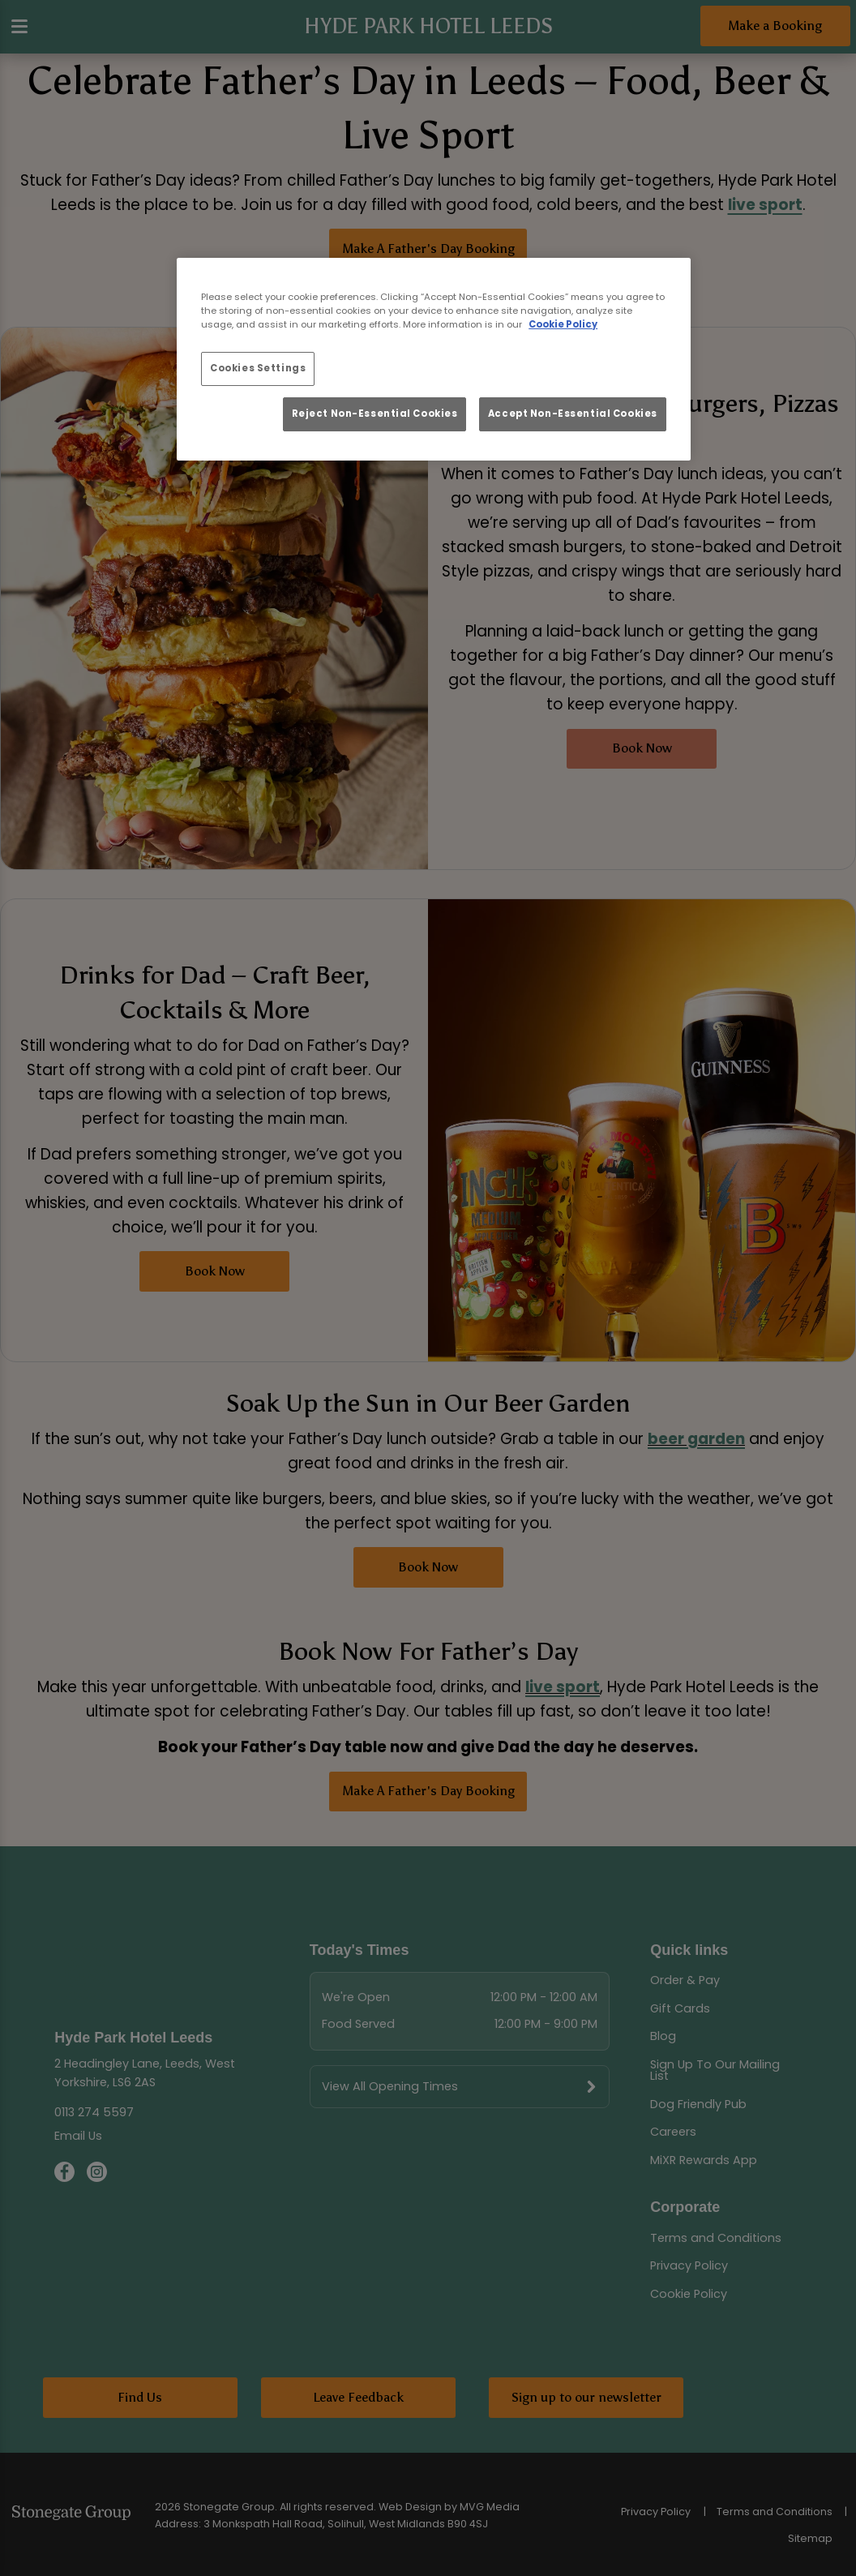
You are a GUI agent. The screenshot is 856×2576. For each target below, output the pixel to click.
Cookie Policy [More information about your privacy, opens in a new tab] (563, 324)
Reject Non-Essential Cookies (375, 413)
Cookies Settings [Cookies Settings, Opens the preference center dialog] (258, 368)
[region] (434, 359)
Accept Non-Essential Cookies (572, 413)
